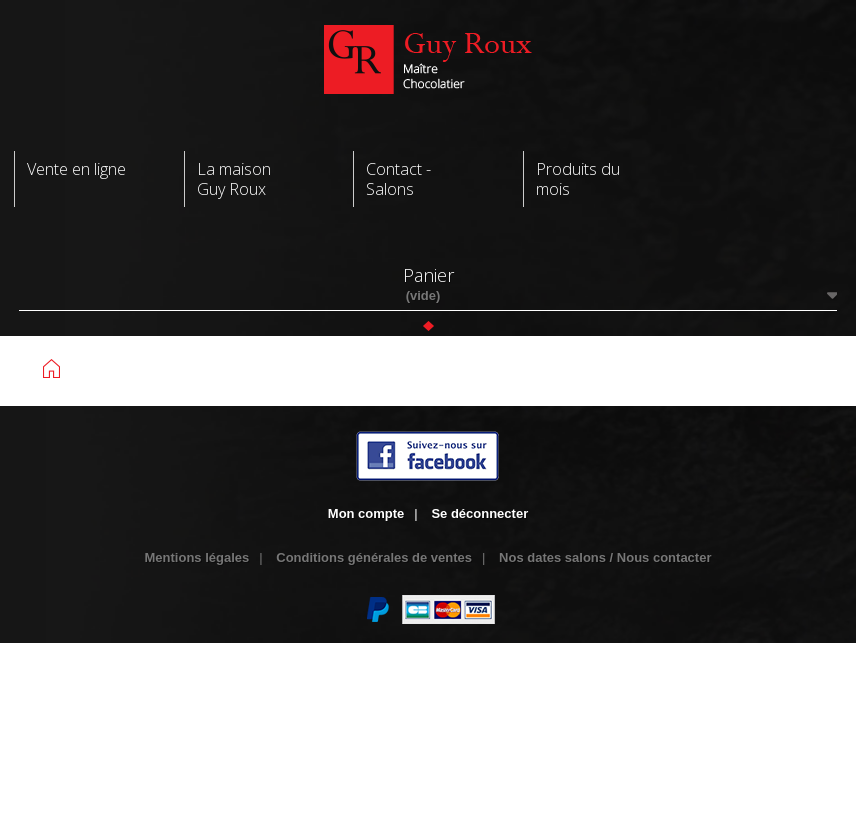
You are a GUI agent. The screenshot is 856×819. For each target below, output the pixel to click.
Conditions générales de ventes (374, 557)
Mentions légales (197, 557)
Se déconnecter (479, 513)
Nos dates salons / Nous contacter (605, 557)
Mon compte (366, 513)
